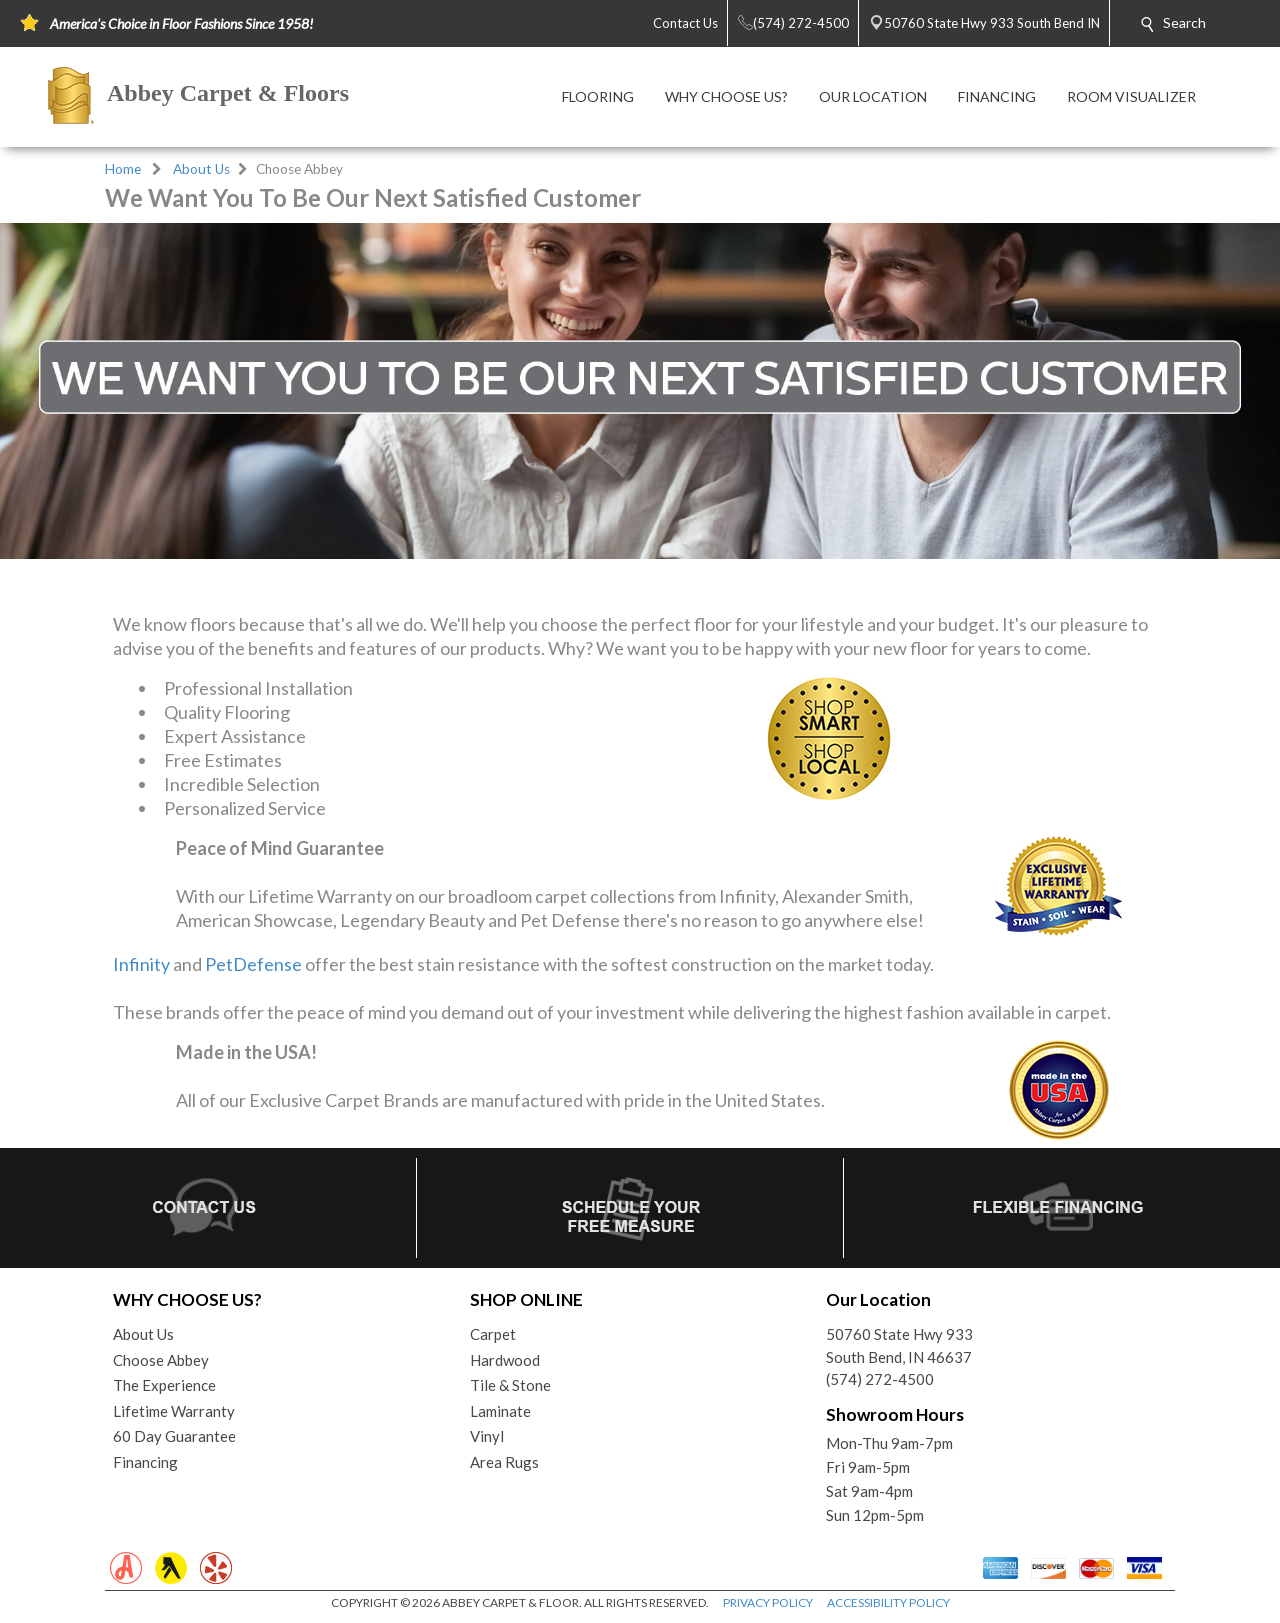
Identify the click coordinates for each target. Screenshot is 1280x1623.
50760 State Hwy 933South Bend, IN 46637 (899, 1345)
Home (123, 169)
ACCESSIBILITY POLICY (888, 1602)
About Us (201, 169)
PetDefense (253, 964)
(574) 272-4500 (880, 1379)
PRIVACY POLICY (768, 1602)
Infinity (141, 964)
